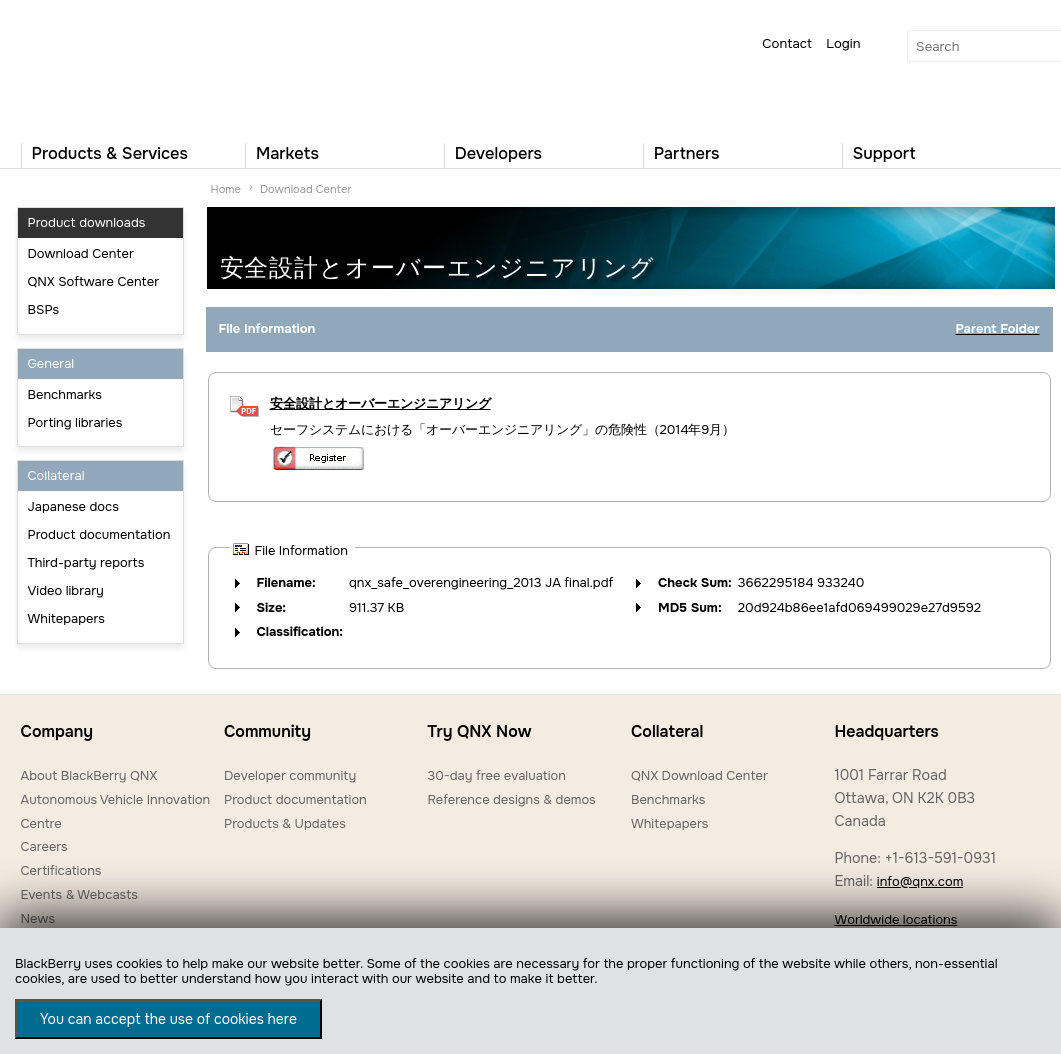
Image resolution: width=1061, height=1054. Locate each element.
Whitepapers (66, 618)
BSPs (44, 309)
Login (843, 43)
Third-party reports (86, 562)
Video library (66, 590)
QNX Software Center (94, 281)
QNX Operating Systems (81, 66)
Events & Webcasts (79, 894)
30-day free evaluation (496, 775)
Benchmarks (65, 394)
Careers (44, 846)
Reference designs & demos (511, 799)
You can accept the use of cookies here (168, 1019)
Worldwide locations (895, 919)
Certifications (61, 870)
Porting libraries (75, 422)
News (38, 918)
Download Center (81, 253)
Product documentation (99, 534)
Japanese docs (73, 506)
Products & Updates (285, 823)
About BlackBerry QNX (89, 775)
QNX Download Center (699, 775)
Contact (787, 43)
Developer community (290, 775)
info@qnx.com (920, 881)
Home (226, 189)
